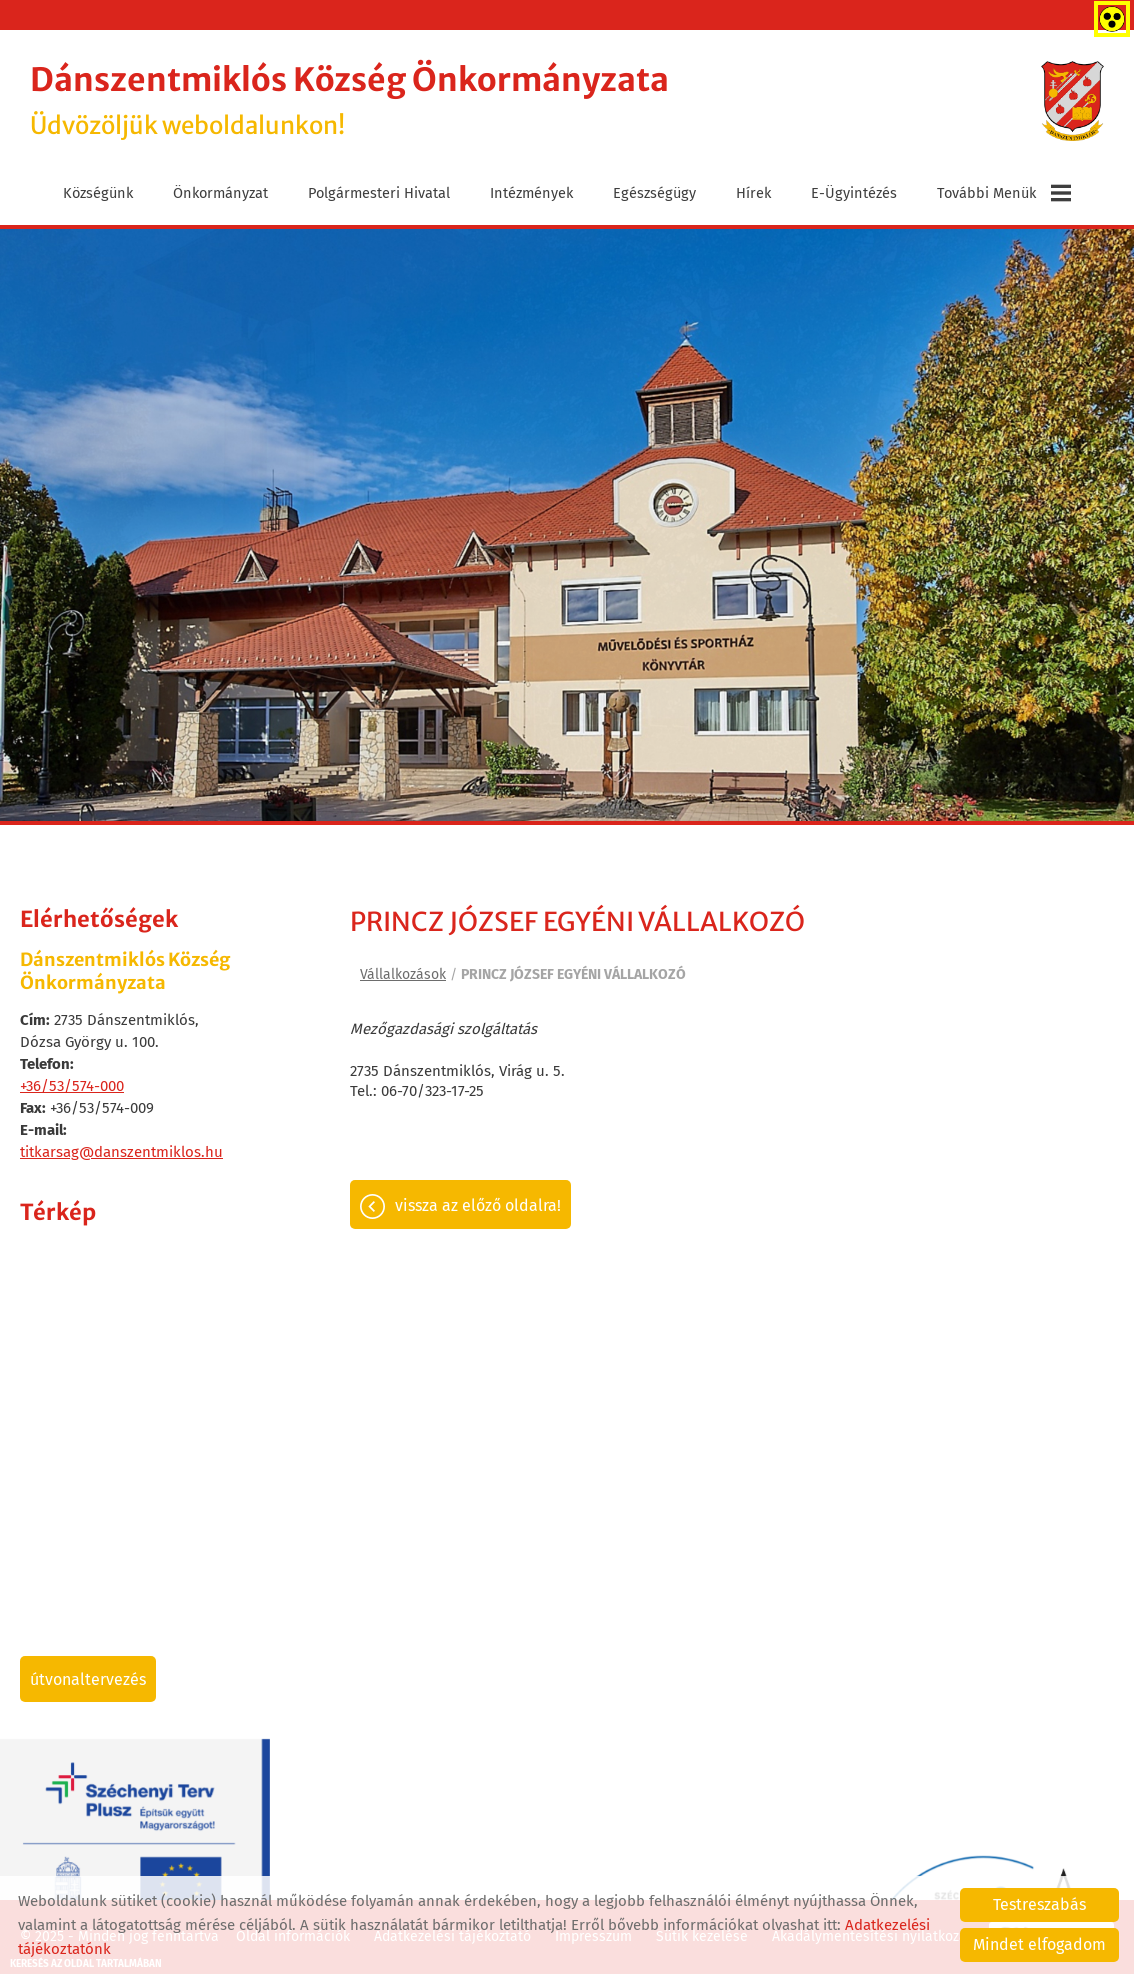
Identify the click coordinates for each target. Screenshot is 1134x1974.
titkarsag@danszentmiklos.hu (121, 1152)
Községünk (98, 193)
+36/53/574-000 (72, 1086)
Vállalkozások (403, 974)
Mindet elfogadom (1039, 1944)
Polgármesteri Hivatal (379, 193)
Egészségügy (654, 193)
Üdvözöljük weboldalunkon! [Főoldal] (349, 100)
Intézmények (531, 193)
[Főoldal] (1072, 101)
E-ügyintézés (854, 193)
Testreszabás (1039, 1904)
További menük (1004, 193)
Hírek (753, 193)
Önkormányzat (220, 193)
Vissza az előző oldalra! (478, 1205)
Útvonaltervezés (88, 1679)
